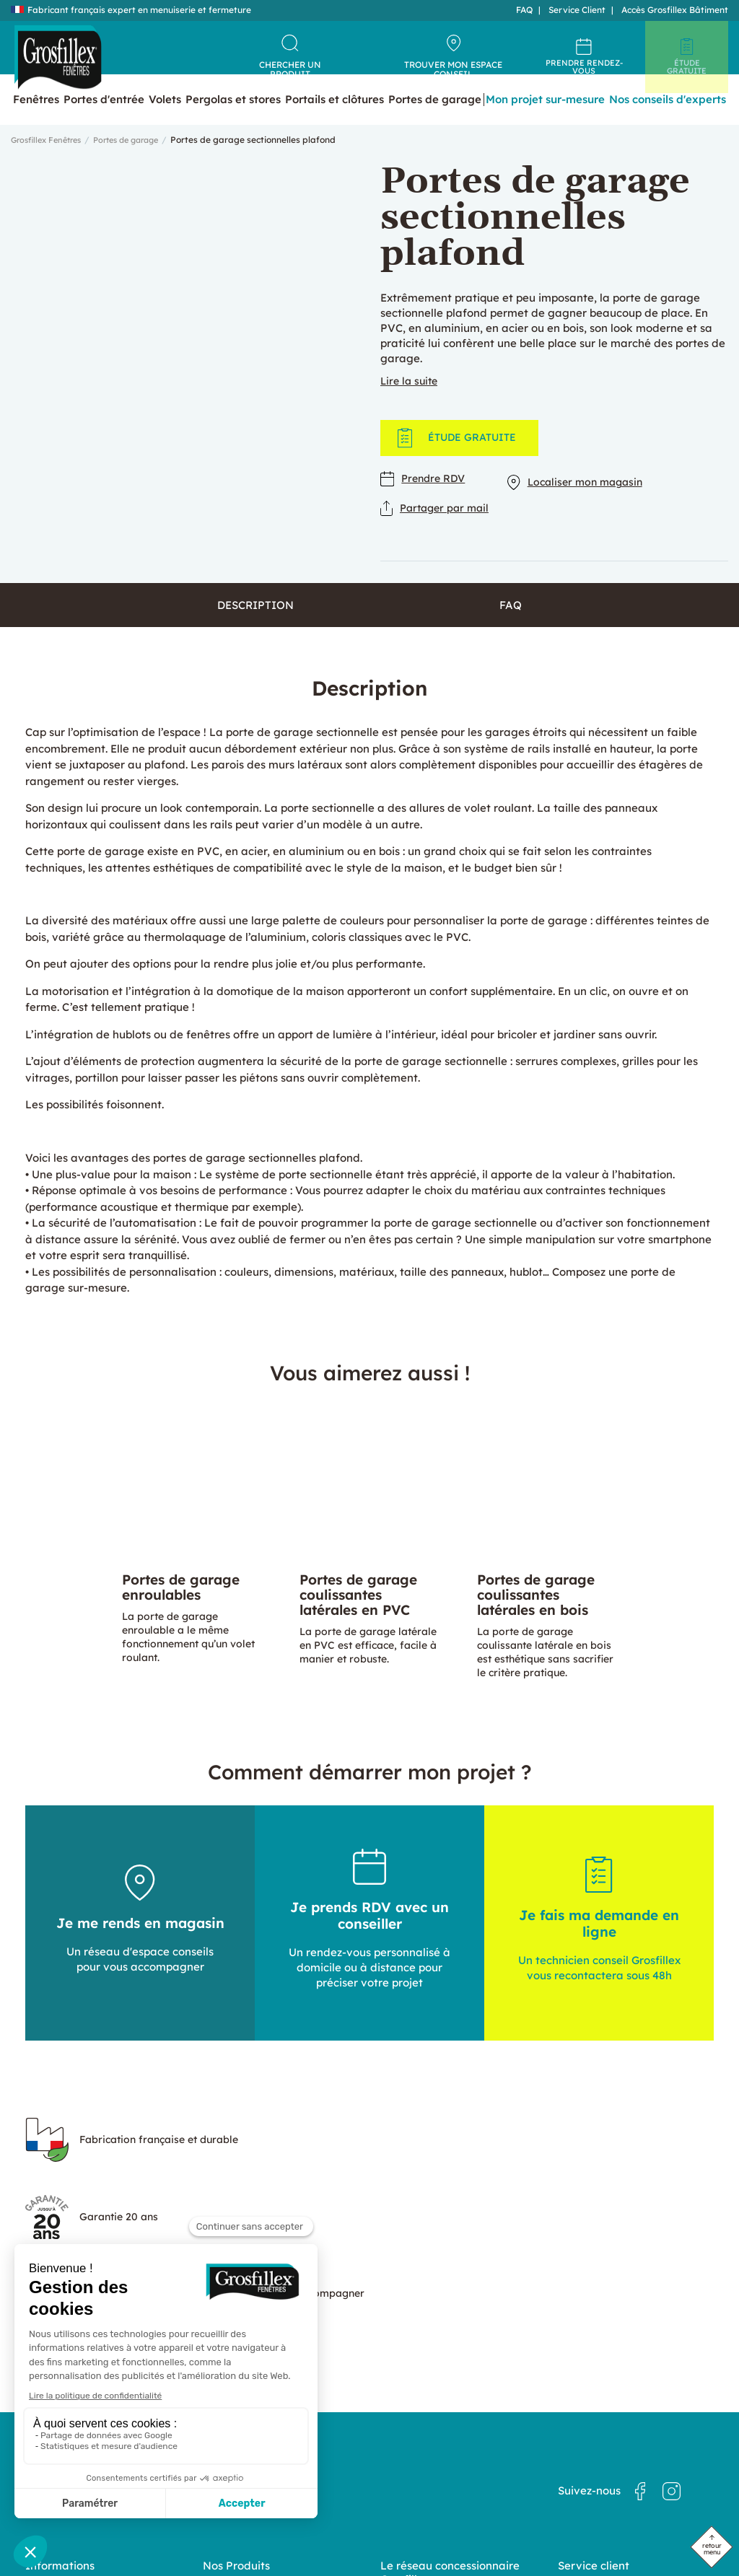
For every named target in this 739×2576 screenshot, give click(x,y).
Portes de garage (139, 162)
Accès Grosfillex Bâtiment (674, 9)
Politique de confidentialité (614, 2434)
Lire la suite (411, 403)
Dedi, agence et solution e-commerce (397, 2534)
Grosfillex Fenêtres (50, 162)
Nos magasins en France (432, 2435)
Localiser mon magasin (586, 502)
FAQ (524, 9)
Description (255, 629)
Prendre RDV (425, 502)
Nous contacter (590, 2421)
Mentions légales (593, 2447)
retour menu (712, 2548)
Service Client (576, 9)
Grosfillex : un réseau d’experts (445, 2448)
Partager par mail (437, 528)
